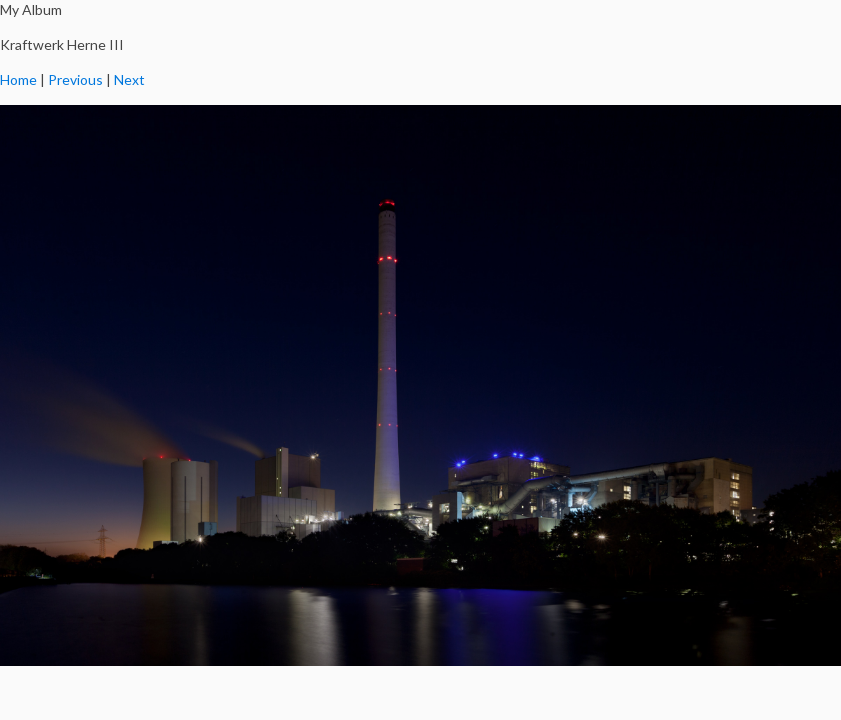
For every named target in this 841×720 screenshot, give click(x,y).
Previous (75, 79)
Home (18, 79)
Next (129, 79)
